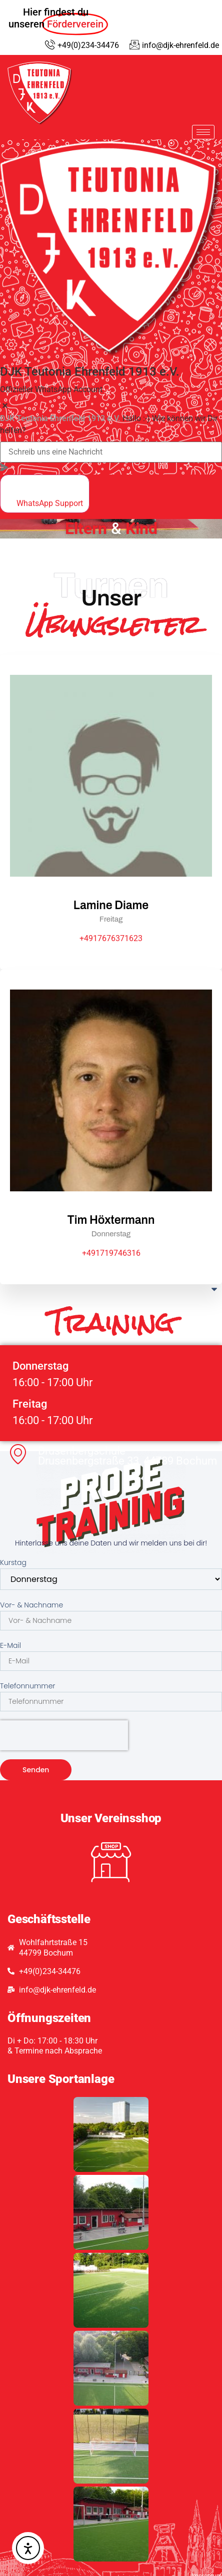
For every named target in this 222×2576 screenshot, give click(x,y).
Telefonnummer (27, 1686)
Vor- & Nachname (31, 1605)
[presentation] (64, 1735)
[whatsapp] (45, 494)
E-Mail (10, 1645)
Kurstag (13, 1562)
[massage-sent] (4, 468)
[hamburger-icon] (203, 132)
